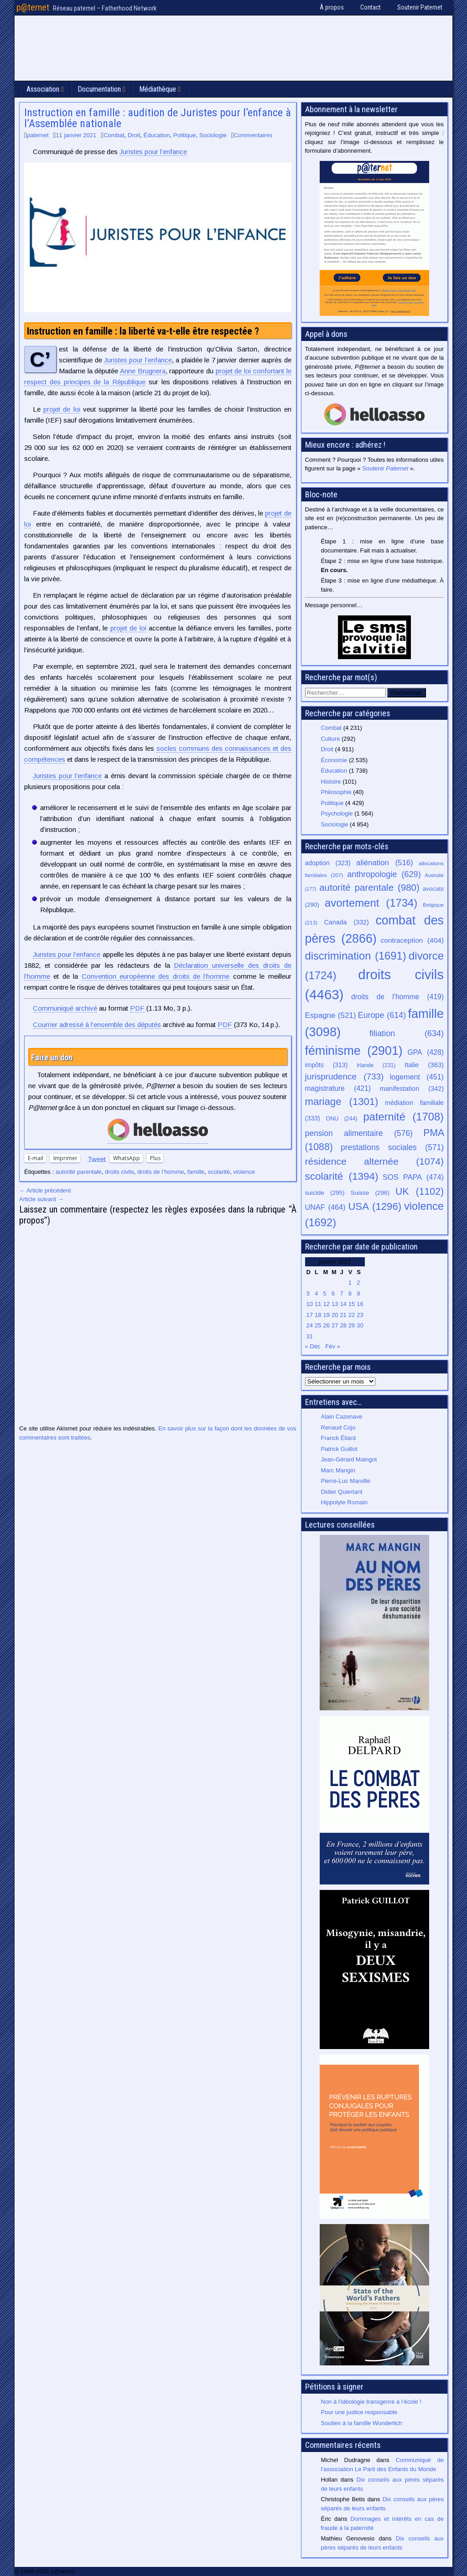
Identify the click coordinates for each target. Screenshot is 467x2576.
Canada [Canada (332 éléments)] (346, 922)
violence (244, 1171)
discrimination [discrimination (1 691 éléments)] (355, 956)
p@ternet (32, 7)
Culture (330, 738)
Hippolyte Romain (344, 1502)
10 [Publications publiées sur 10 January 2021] (309, 1304)
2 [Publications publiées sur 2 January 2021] (358, 1282)
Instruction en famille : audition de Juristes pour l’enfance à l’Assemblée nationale (157, 118)
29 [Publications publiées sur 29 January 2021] (351, 1325)
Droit (134, 135)
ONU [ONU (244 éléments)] (342, 1118)
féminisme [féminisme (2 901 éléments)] (354, 1051)
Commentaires (253, 135)
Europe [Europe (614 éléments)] (382, 1015)
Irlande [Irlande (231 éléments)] (376, 1065)
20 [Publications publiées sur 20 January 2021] (335, 1314)
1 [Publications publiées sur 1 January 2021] (350, 1282)
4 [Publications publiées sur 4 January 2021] (316, 1293)
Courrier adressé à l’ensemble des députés (97, 1024)
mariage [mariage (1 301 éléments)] (342, 1101)
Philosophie (336, 792)
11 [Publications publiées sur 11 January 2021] (318, 1304)
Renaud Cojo (338, 1427)
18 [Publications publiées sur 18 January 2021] (318, 1314)
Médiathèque (157, 89)
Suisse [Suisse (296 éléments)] (370, 1192)
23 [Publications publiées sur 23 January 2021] (360, 1314)
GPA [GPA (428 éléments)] (426, 1052)
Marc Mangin (338, 1470)
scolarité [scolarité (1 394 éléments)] (342, 1176)
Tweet (97, 1158)
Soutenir (385, 468)
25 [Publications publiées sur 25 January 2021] (318, 1325)
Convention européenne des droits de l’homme (156, 976)
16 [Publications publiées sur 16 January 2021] (360, 1304)
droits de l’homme (160, 1171)
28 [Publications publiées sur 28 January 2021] (343, 1325)
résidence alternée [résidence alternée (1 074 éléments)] (374, 1161)
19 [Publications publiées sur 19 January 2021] (326, 1314)
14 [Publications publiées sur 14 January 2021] (343, 1304)
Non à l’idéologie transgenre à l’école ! (371, 2401)
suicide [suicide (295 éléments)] (325, 1192)
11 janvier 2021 (76, 135)
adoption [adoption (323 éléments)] (328, 863)
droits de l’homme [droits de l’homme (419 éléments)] (397, 997)
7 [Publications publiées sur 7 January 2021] (341, 1293)
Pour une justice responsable (359, 2412)
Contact (370, 7)
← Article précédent (45, 1190)
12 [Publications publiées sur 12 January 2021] (326, 1304)
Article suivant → (41, 1199)
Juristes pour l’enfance (153, 151)
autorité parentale (79, 1171)
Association (42, 89)
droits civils (119, 1171)
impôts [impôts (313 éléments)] (326, 1065)
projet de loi (61, 409)
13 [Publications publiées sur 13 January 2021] (335, 1304)
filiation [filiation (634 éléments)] (406, 1033)
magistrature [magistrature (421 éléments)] (338, 1088)
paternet (38, 135)
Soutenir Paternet (419, 7)
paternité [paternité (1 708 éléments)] (403, 1117)
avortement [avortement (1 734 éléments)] (371, 903)
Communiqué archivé (65, 1008)
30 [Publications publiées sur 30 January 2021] (360, 1325)
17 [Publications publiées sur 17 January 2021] (309, 1314)
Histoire (331, 781)
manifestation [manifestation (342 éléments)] (412, 1088)
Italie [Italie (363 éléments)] (424, 1065)
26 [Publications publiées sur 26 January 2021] (326, 1325)
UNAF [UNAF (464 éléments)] (325, 1207)
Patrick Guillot (339, 1448)
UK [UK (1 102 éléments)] (419, 1191)
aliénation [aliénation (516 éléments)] (384, 862)
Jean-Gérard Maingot (349, 1459)
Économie (334, 760)
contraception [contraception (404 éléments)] (412, 940)
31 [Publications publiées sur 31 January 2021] (309, 1336)
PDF (137, 1008)
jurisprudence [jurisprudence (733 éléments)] (344, 1076)
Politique (184, 135)
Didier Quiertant (342, 1491)
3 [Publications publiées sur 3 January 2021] (308, 1293)
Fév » (332, 1346)
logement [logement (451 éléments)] (417, 1077)
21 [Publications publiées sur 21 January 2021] (343, 1314)
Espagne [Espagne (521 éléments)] (330, 1015)
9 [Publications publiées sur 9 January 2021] (358, 1293)
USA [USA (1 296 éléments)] (374, 1206)
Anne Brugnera (143, 371)
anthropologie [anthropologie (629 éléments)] (383, 874)
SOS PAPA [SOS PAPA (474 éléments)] (413, 1177)
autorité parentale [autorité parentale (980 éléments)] (369, 887)
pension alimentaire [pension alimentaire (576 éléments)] (359, 1133)
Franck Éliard (338, 1438)
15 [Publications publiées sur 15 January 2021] (351, 1304)
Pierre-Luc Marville (345, 1480)
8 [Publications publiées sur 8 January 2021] (350, 1293)
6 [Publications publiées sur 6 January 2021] (333, 1293)
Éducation (157, 135)
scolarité (219, 1171)
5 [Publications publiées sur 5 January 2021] (324, 1293)
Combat (114, 135)
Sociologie (213, 135)
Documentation (99, 89)
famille (196, 1171)
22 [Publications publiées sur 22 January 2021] (351, 1314)
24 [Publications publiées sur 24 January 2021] (309, 1325)
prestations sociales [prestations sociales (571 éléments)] (392, 1147)
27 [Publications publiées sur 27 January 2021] (335, 1325)
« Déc (313, 1346)
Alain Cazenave (342, 1416)
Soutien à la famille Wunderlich (361, 2423)
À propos (332, 7)
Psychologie (337, 813)
